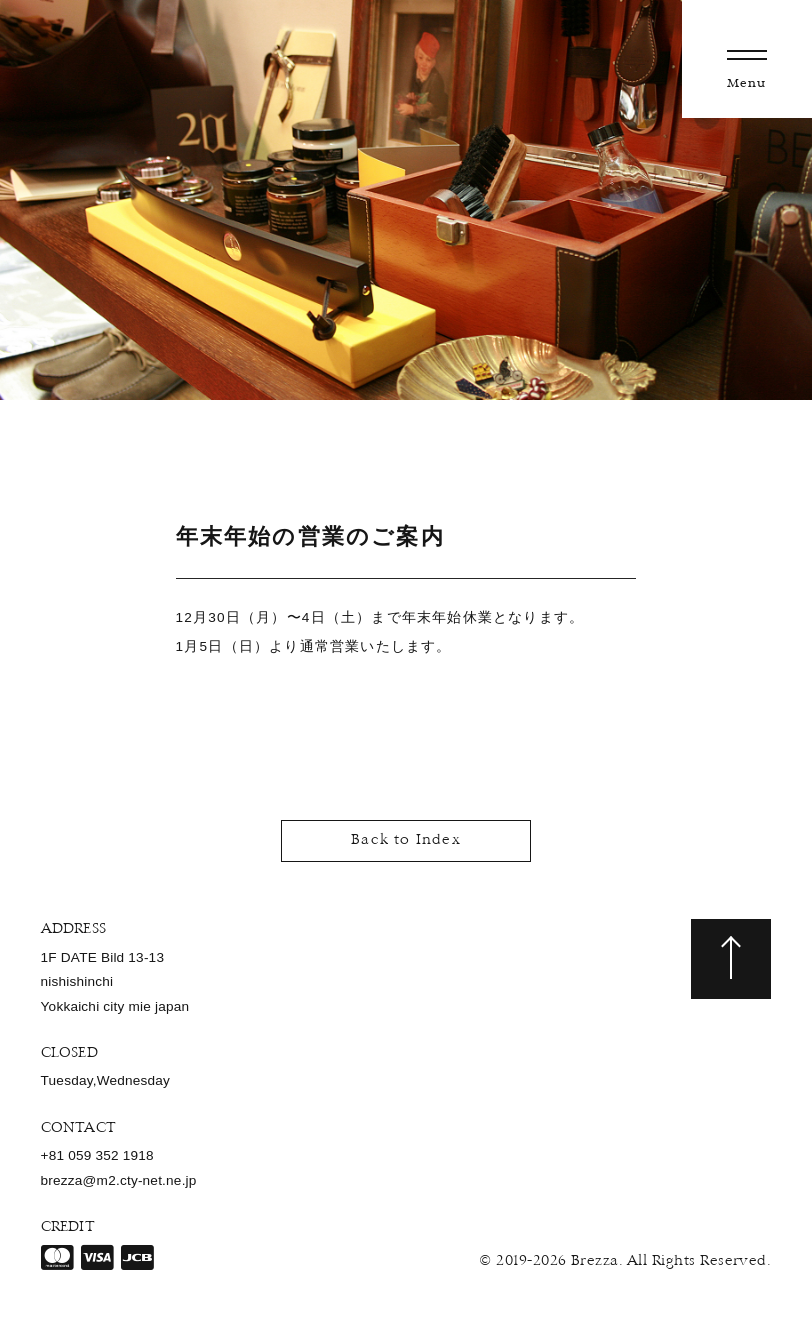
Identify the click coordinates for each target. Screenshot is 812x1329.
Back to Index (406, 840)
